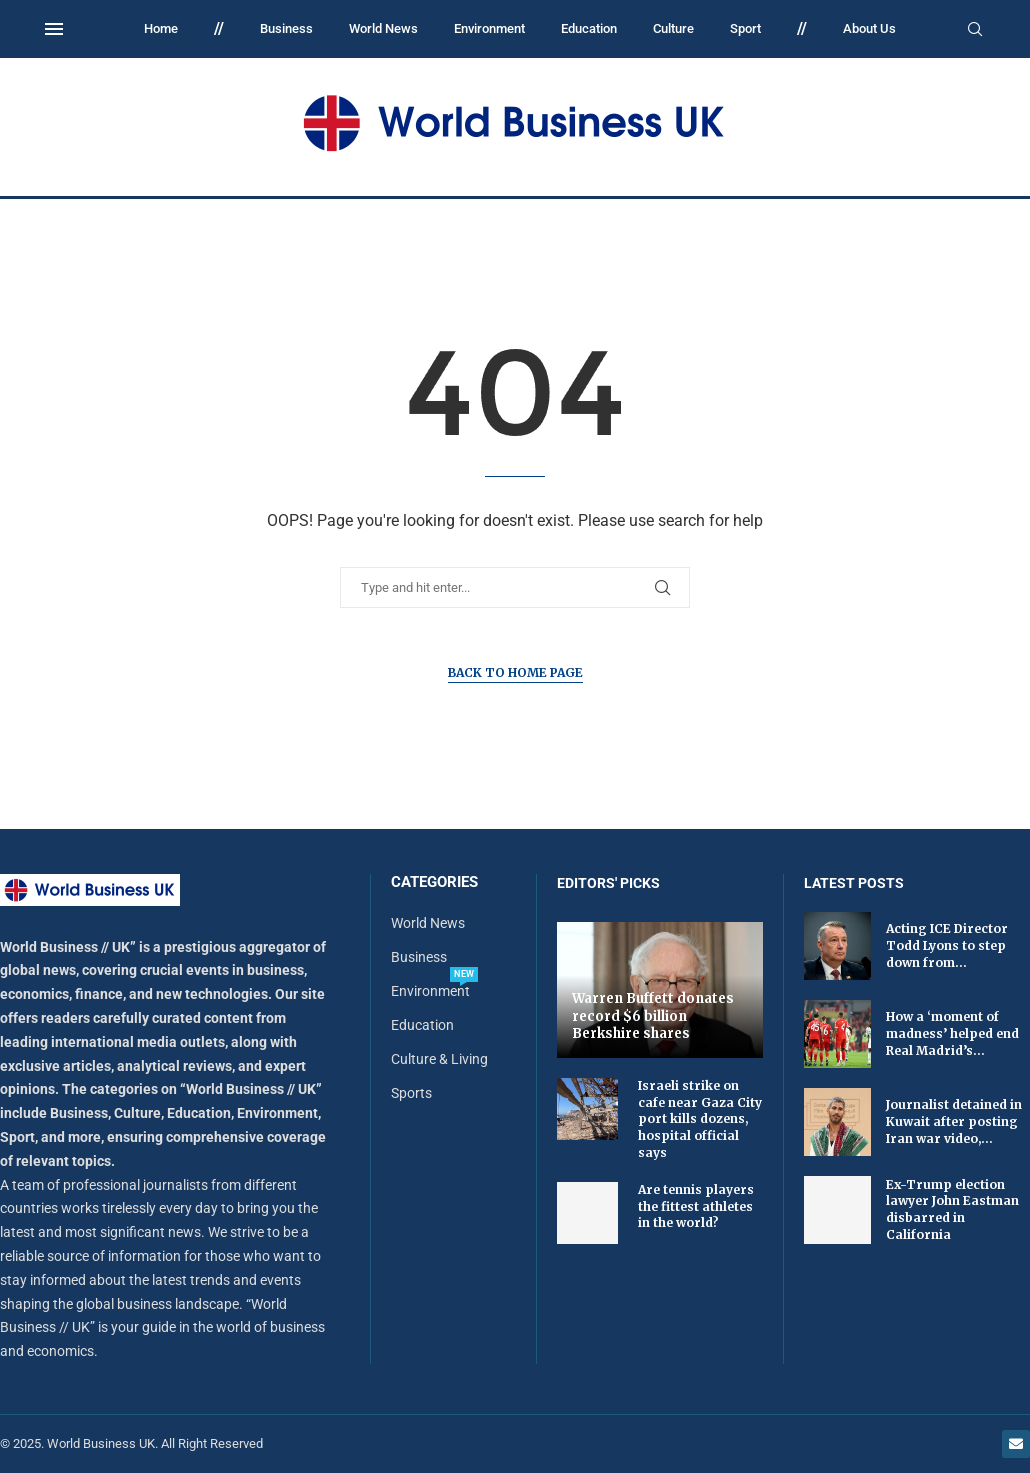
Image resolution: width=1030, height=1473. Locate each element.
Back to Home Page (515, 672)
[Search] (975, 30)
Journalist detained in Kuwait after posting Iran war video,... (954, 1121)
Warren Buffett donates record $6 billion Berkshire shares (653, 1016)
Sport (745, 28)
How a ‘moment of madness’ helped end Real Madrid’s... (952, 1033)
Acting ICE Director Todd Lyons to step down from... (947, 945)
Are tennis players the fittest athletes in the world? (696, 1206)
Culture (673, 28)
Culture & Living (439, 1059)
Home (161, 28)
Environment (489, 28)
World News (383, 28)
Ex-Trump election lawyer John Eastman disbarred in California (952, 1209)
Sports (411, 1093)
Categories (434, 882)
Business (286, 28)
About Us (869, 28)
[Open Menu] (54, 29)
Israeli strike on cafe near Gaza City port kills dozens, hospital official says (700, 1119)
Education (589, 28)
